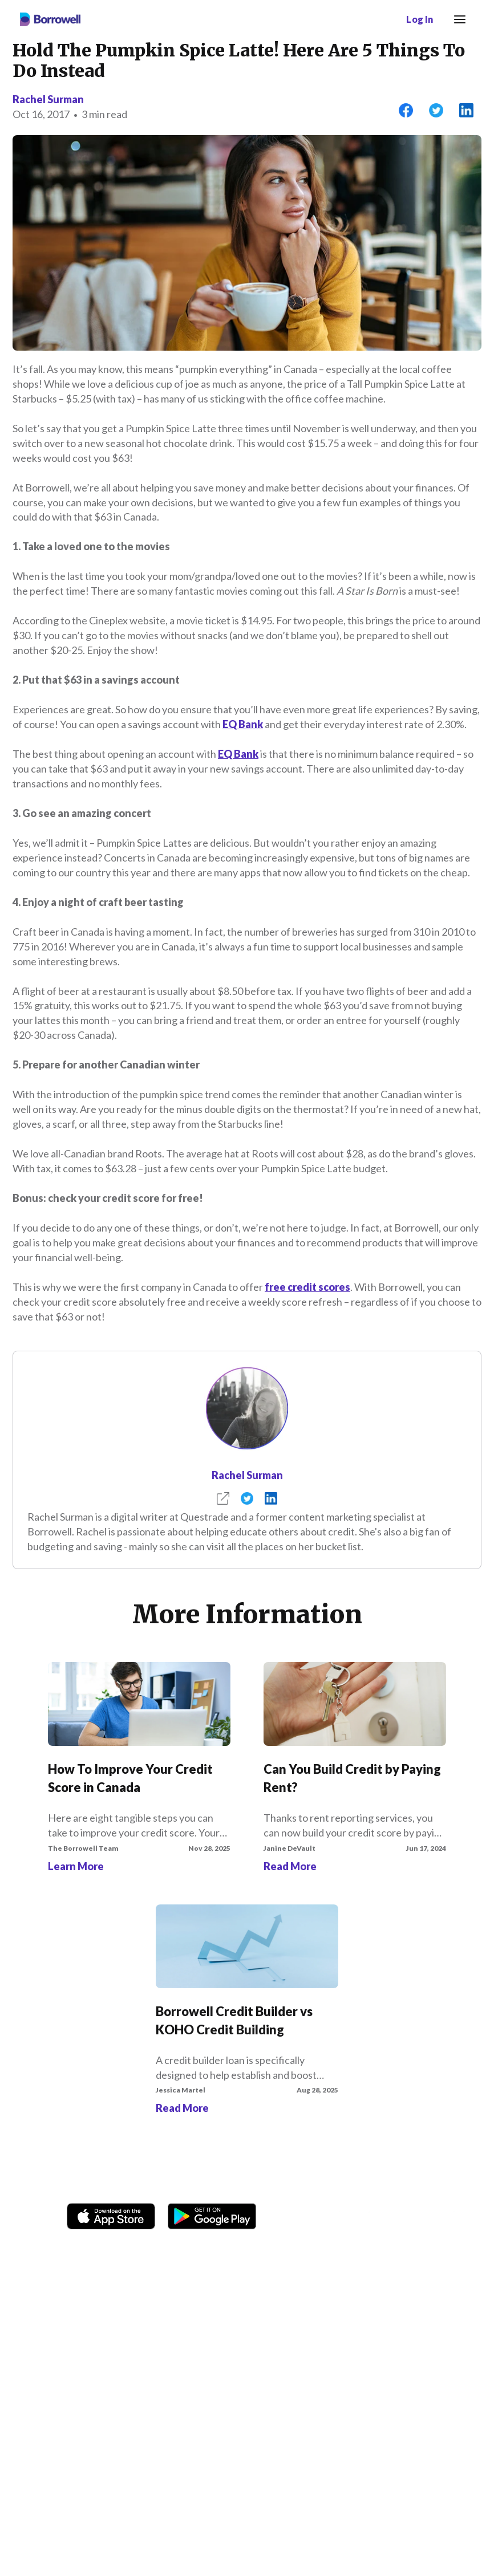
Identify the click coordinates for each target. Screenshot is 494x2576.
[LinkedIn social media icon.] (459, 2216)
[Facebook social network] (316, 2216)
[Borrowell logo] (50, 19)
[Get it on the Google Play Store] (211, 2214)
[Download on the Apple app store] (110, 2214)
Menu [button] (457, 12)
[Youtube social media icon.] (431, 2216)
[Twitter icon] (402, 2216)
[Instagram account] (344, 2216)
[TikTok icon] (373, 2216)
